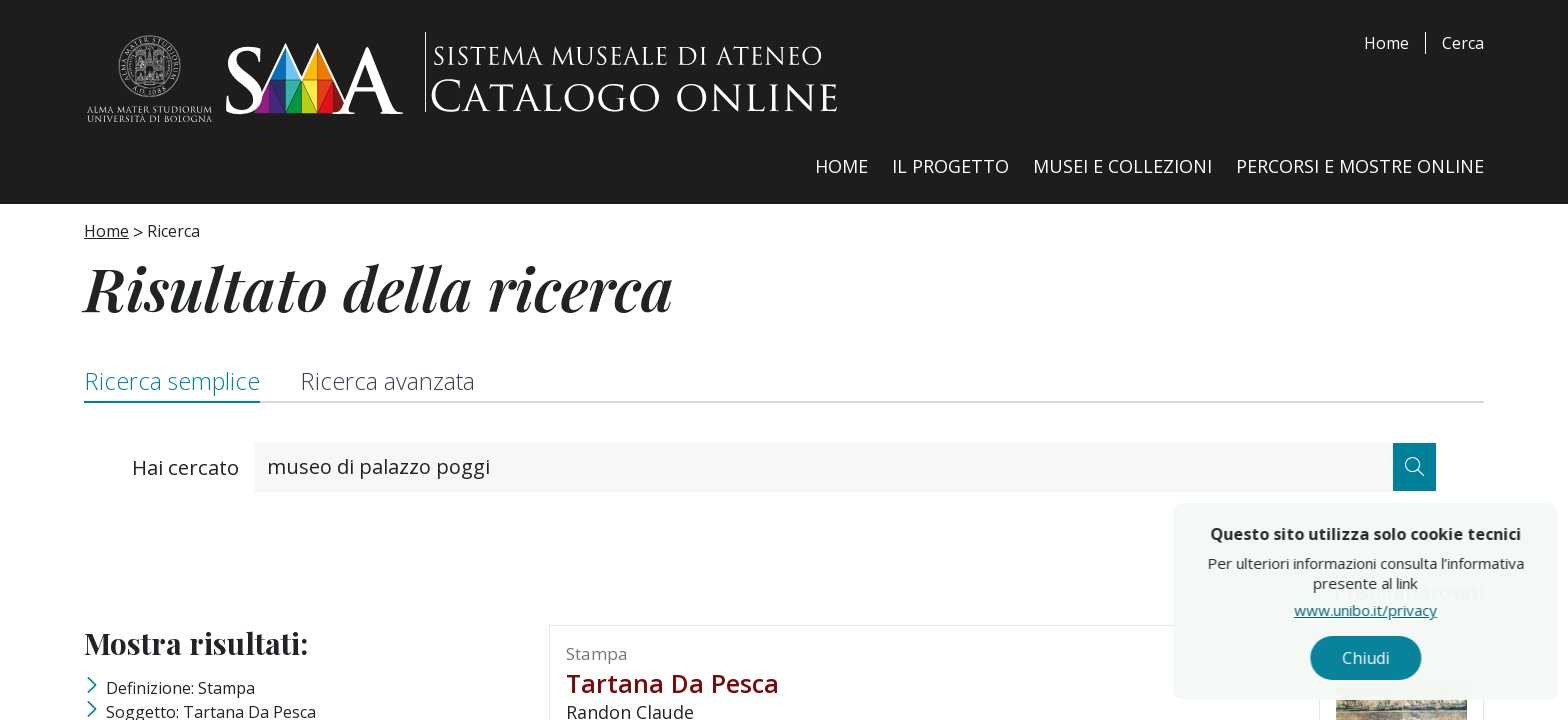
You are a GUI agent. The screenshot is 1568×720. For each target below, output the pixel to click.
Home (1386, 43)
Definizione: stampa (180, 690)
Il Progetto (950, 166)
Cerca (1463, 43)
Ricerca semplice (176, 382)
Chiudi (1409, 661)
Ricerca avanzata (400, 382)
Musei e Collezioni (1122, 166)
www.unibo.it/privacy (1409, 615)
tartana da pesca (672, 685)
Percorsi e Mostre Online (1360, 166)
